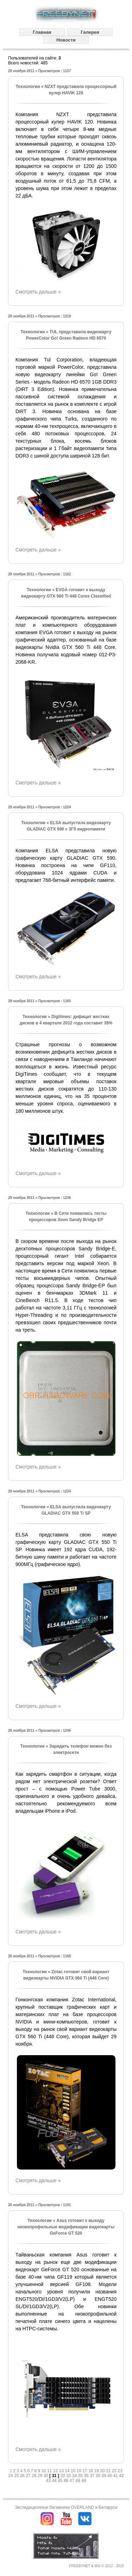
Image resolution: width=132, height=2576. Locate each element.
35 (81, 2475)
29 (41, 2475)
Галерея (90, 32)
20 (103, 2470)
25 (17, 2475)
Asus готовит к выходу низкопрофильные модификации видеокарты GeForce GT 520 (66, 2227)
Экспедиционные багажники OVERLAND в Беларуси (66, 2507)
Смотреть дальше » (38, 292)
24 (11, 2475)
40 (110, 2475)
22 (115, 2470)
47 (73, 2480)
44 (55, 2480)
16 (80, 2470)
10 (44, 2470)
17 (85, 2470)
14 (68, 2470)
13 (62, 2470)
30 (46, 2475)
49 (83, 2480)
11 (50, 2470)
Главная (42, 32)
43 (49, 2480)
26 (23, 2475)
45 (61, 2480)
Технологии (28, 86)
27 (29, 2475)
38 (99, 2475)
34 (75, 2475)
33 (69, 2475)
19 (97, 2470)
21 (109, 2470)
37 (93, 2475)
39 (104, 2475)
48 (78, 2480)
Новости (66, 40)
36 (87, 2475)
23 (120, 2470)
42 (121, 2475)
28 (35, 2475)
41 (116, 2475)
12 (56, 2470)
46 (67, 2480)
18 (91, 2470)
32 (63, 2475)
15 (74, 2470)
